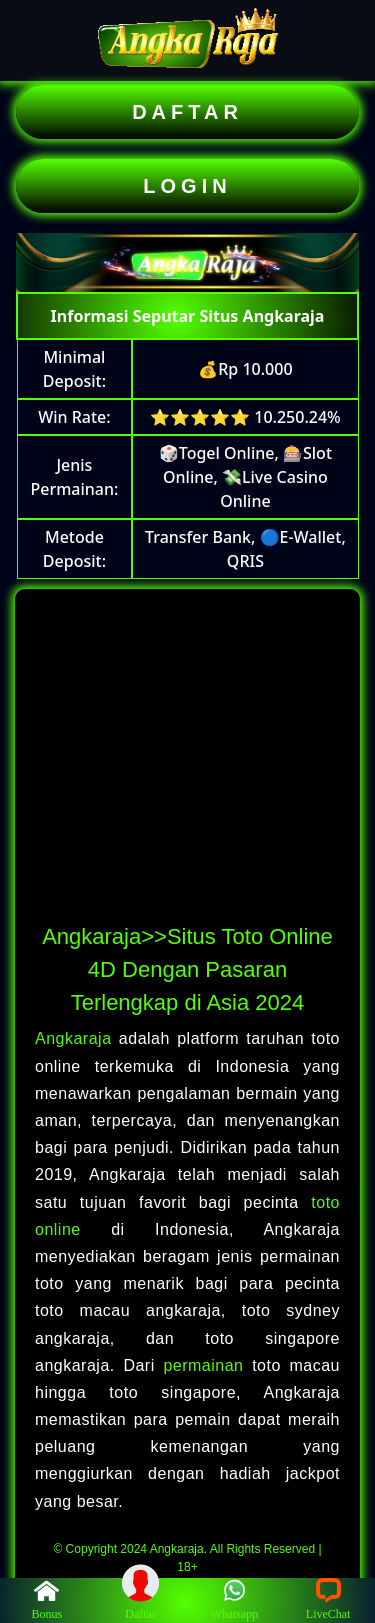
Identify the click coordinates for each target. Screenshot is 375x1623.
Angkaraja (77, 1038)
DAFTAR (187, 112)
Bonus (47, 1599)
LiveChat (328, 1599)
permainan (207, 1365)
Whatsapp (234, 1599)
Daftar (141, 1599)
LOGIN (187, 186)
